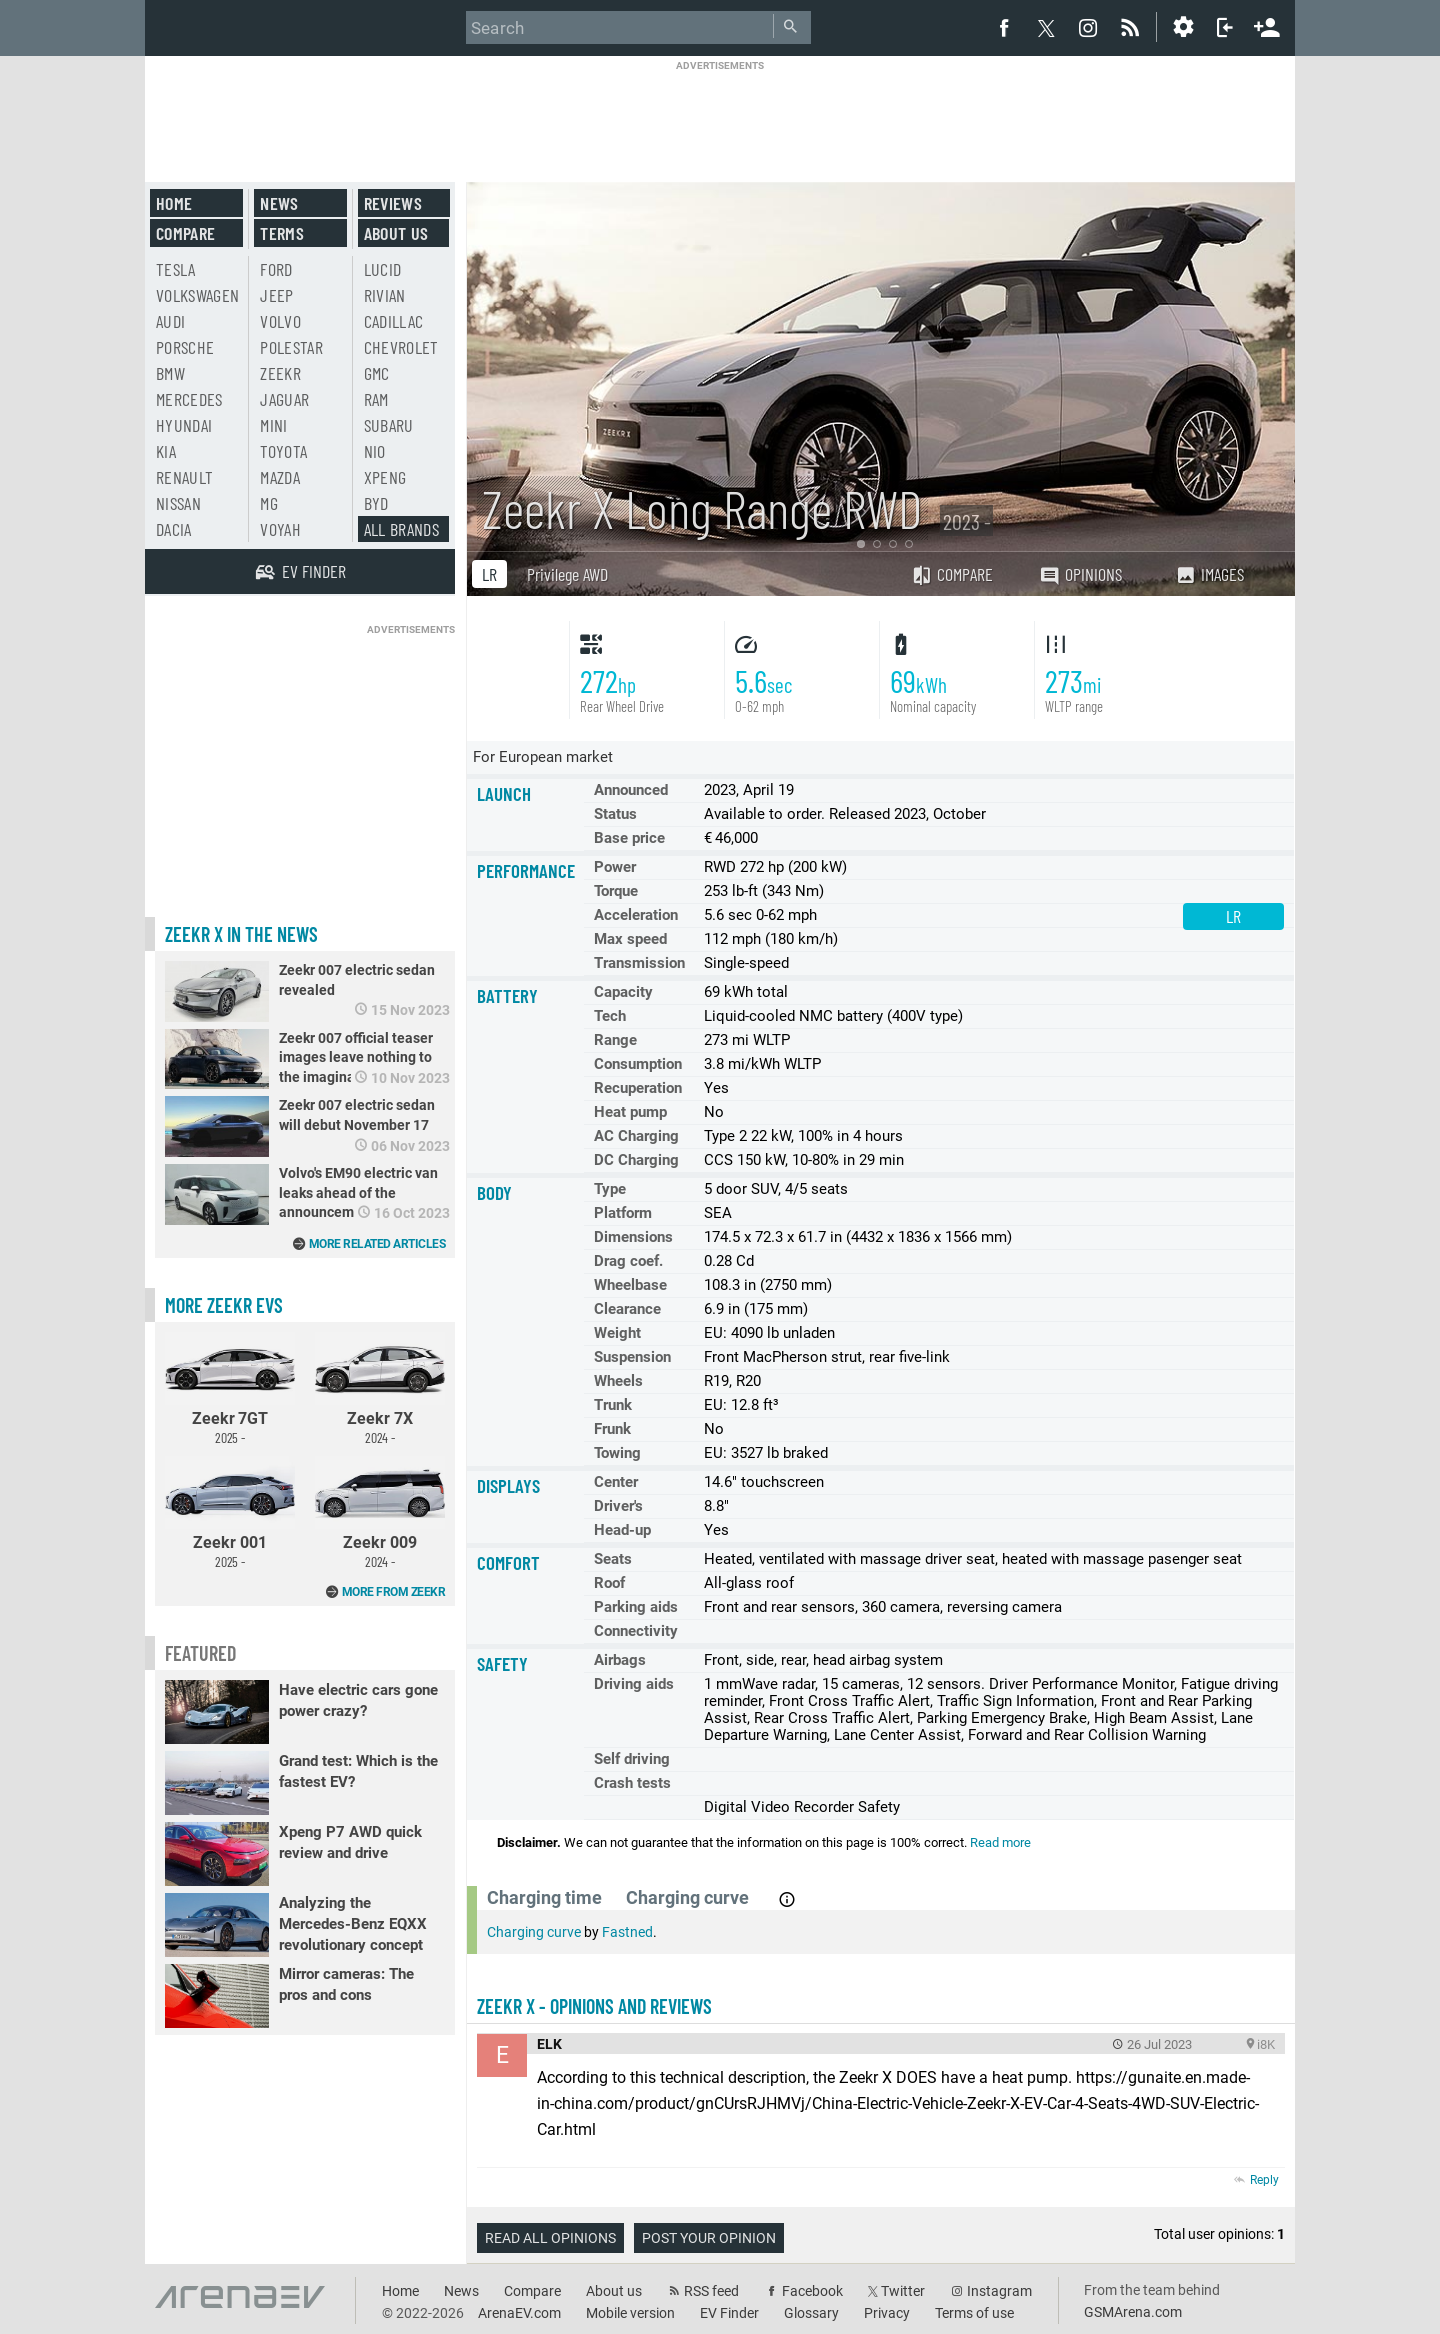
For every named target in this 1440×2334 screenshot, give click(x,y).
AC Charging (636, 1136)
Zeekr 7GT (230, 1389)
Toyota (283, 451)
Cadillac (394, 321)
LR (489, 574)
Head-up (622, 1530)
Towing (617, 1453)
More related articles (377, 1244)
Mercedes (189, 399)
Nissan (178, 503)
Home (174, 203)
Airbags (620, 1660)
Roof (609, 1583)
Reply (1264, 2180)
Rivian (385, 295)
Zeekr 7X (380, 1389)
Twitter (903, 2291)
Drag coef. (628, 1261)
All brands (402, 529)
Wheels (618, 1381)
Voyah (280, 529)
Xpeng (385, 477)
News (279, 203)
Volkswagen (198, 295)
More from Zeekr (394, 1592)
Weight (617, 1333)
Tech (610, 1016)
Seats (613, 1559)
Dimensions (633, 1237)
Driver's (618, 1506)
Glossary (811, 2313)
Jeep (276, 295)
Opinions (1080, 574)
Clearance (627, 1309)
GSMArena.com (1133, 2312)
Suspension (632, 1357)
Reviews (393, 203)
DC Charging (636, 1160)
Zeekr (280, 373)
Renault (184, 477)
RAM (376, 399)
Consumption (638, 1064)
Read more (1000, 1842)
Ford (276, 269)
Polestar (291, 347)
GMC (377, 373)
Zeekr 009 (380, 1513)
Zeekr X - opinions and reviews (594, 2006)
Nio (375, 451)
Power (615, 867)
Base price (629, 838)
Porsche (185, 347)
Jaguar (284, 399)
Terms (282, 233)
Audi (170, 321)
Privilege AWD (567, 574)
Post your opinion (709, 2238)
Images (1209, 574)
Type (610, 1189)
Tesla (176, 269)
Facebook (812, 2291)
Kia (166, 451)
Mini (273, 425)
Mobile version (630, 2313)
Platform (623, 1213)
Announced (631, 790)
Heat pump (630, 1112)
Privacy (887, 2313)
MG (269, 503)
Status (615, 814)
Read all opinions (550, 2238)
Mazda (280, 477)
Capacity (623, 992)
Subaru (389, 425)
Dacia (174, 529)
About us (396, 233)
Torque (616, 891)
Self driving (632, 1759)
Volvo (280, 321)
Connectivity (636, 1631)
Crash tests (632, 1783)
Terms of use (974, 2313)
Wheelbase (630, 1285)
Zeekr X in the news (241, 934)
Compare (952, 574)
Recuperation (638, 1088)
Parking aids (636, 1607)
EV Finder (729, 2313)
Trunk (613, 1405)
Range (615, 1040)
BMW (170, 373)
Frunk (612, 1429)
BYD (376, 503)
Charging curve (534, 1932)
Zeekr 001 (230, 1513)
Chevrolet (401, 347)
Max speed (630, 939)
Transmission (639, 963)
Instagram (999, 2291)
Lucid (383, 269)
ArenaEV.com (519, 2313)
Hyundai (184, 425)
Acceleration (636, 915)
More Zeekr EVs (224, 1305)
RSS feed (711, 2291)
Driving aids (634, 1684)
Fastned (627, 1932)
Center (616, 1482)
